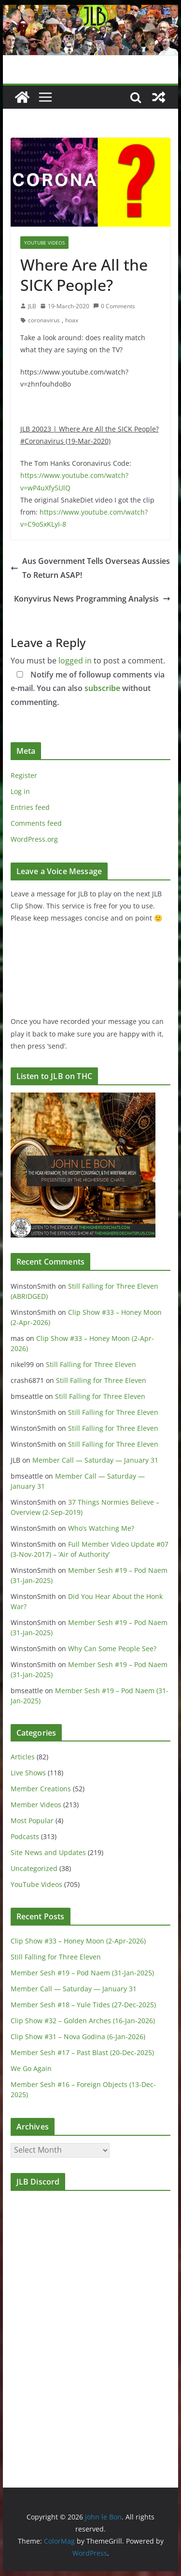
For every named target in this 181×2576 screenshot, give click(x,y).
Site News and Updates (48, 1852)
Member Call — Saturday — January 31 (95, 1460)
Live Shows (28, 1772)
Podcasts (25, 1836)
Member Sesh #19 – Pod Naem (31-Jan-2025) (82, 1972)
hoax (71, 320)
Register (24, 775)
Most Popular (32, 1820)
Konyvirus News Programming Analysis (92, 598)
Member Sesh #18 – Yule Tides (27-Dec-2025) (83, 2004)
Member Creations (41, 1788)
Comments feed (36, 823)
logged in (75, 660)
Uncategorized (34, 1868)
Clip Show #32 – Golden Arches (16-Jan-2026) (83, 2020)
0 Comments (114, 306)
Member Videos (36, 1804)
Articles (23, 1756)
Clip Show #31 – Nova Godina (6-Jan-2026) (78, 2036)
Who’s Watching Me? (101, 1528)
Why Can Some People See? (112, 1648)
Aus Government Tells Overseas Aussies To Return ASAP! (90, 568)
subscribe (102, 688)
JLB (32, 306)
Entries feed (30, 807)
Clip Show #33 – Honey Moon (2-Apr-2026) (78, 1940)
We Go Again (31, 2068)
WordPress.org (34, 839)
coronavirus (44, 320)
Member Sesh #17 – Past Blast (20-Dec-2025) (82, 2052)
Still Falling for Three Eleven (91, 1364)
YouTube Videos (44, 242)
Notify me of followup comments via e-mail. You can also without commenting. (88, 688)
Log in (20, 791)
